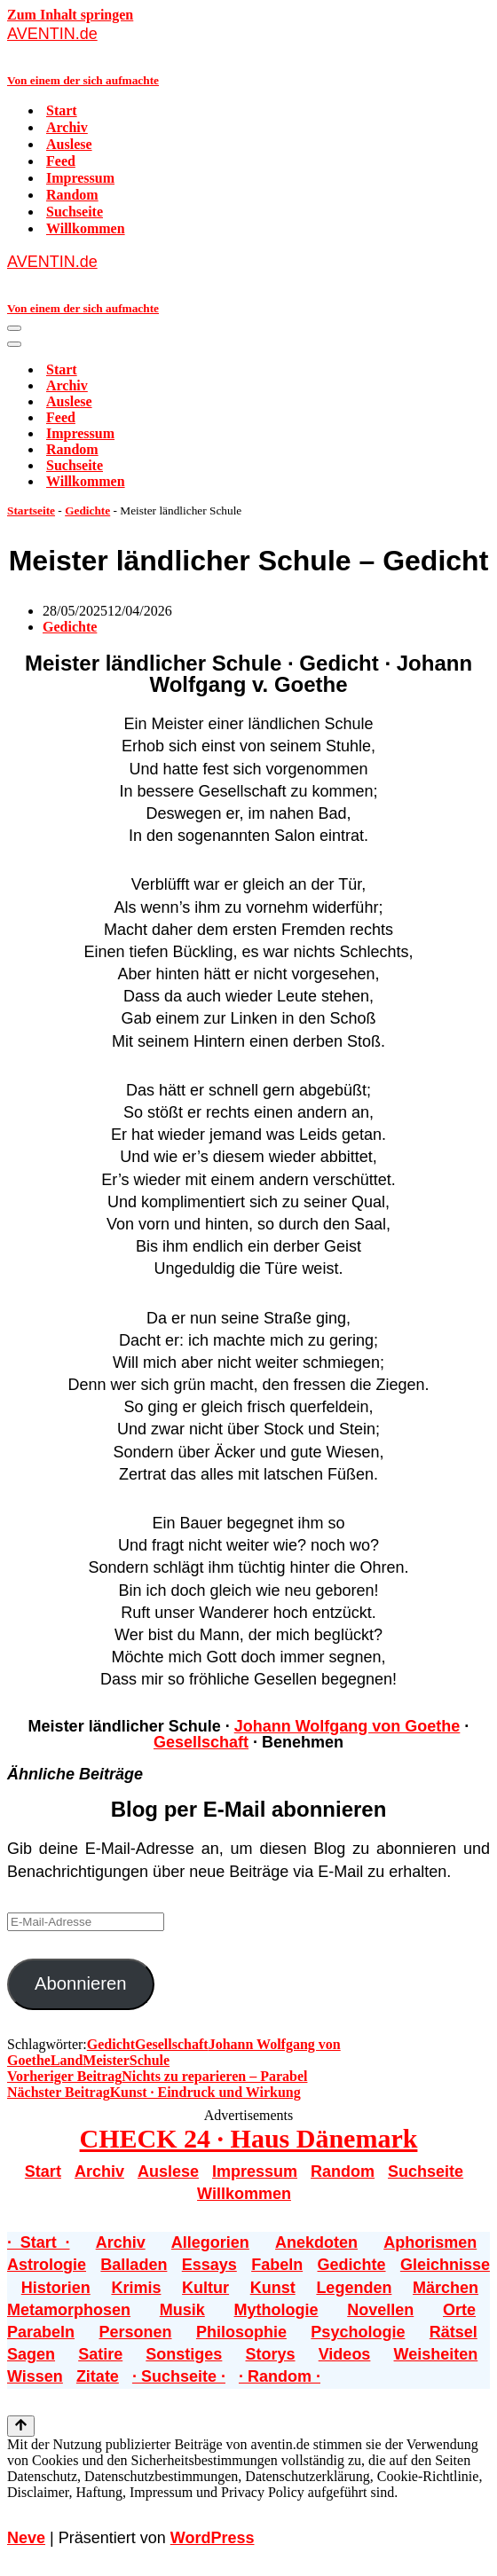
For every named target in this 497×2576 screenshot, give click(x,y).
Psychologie (358, 2332)
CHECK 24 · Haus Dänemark (249, 2138)
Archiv (67, 127)
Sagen (31, 2354)
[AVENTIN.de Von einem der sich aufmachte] (248, 55)
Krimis (136, 2288)
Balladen (133, 2265)
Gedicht (111, 2044)
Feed (60, 161)
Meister (106, 2060)
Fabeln (277, 2265)
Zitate (97, 2376)
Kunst (273, 2288)
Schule (150, 2060)
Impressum (80, 177)
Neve (26, 2538)
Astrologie (46, 2265)
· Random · (279, 2376)
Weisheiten (436, 2354)
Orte (459, 2310)
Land (67, 2060)
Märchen (445, 2288)
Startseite (31, 510)
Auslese (69, 144)
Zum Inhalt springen (70, 14)
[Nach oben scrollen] (21, 2426)
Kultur (205, 2288)
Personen (135, 2332)
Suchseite (74, 211)
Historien (56, 2288)
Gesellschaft (201, 1742)
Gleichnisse (445, 2265)
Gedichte (87, 510)
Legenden (353, 2288)
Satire (100, 2354)
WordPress (212, 2538)
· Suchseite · (178, 2376)
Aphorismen (430, 2242)
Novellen (380, 2310)
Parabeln (41, 2332)
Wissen (35, 2376)
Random (72, 194)
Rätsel (453, 2332)
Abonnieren (81, 1983)
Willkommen (85, 228)
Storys (271, 2354)
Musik (182, 2310)
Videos (345, 2354)
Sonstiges (184, 2354)
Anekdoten (316, 2242)
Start (61, 110)
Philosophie (241, 2332)
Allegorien (210, 2242)
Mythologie (276, 2310)
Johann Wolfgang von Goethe (347, 1726)
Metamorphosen (68, 2310)
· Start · (38, 2242)
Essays (209, 2265)
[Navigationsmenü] (14, 328)
